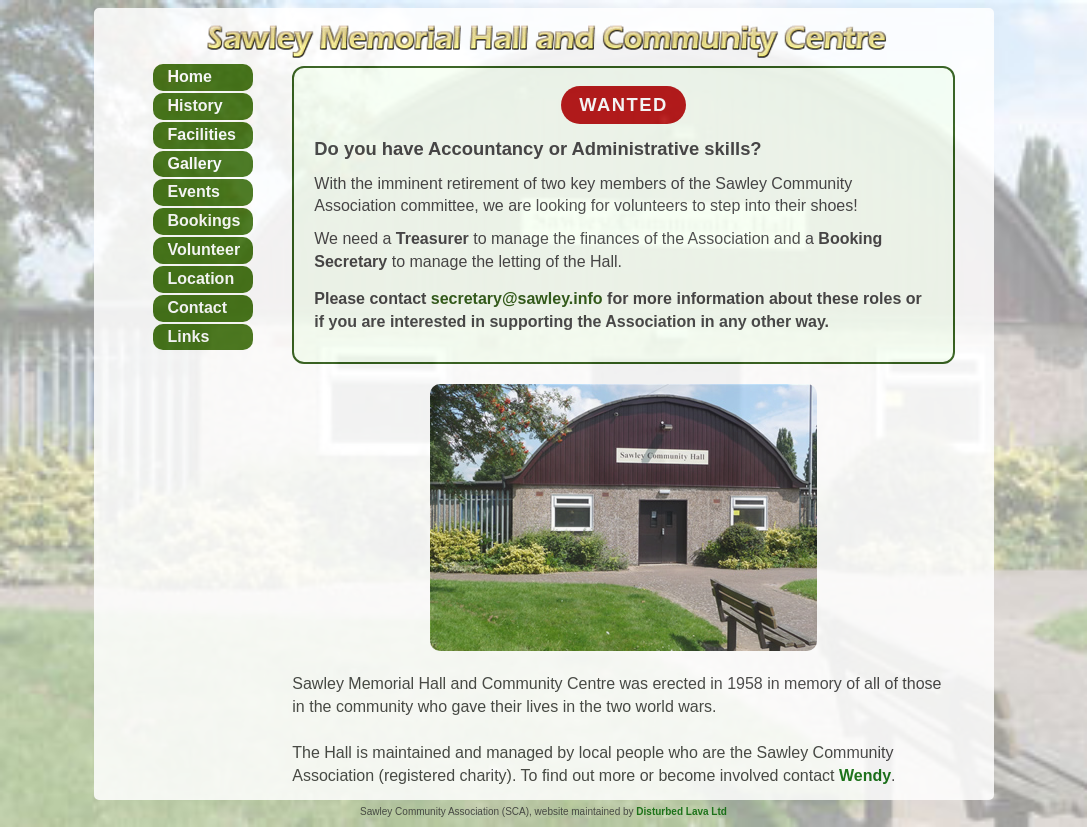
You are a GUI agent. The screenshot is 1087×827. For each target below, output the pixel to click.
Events (194, 191)
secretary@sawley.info (519, 298)
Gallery (195, 163)
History (195, 105)
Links (189, 336)
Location (201, 278)
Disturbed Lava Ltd (681, 811)
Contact (198, 307)
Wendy (865, 775)
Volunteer (204, 249)
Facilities (202, 134)
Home (190, 76)
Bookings (204, 220)
